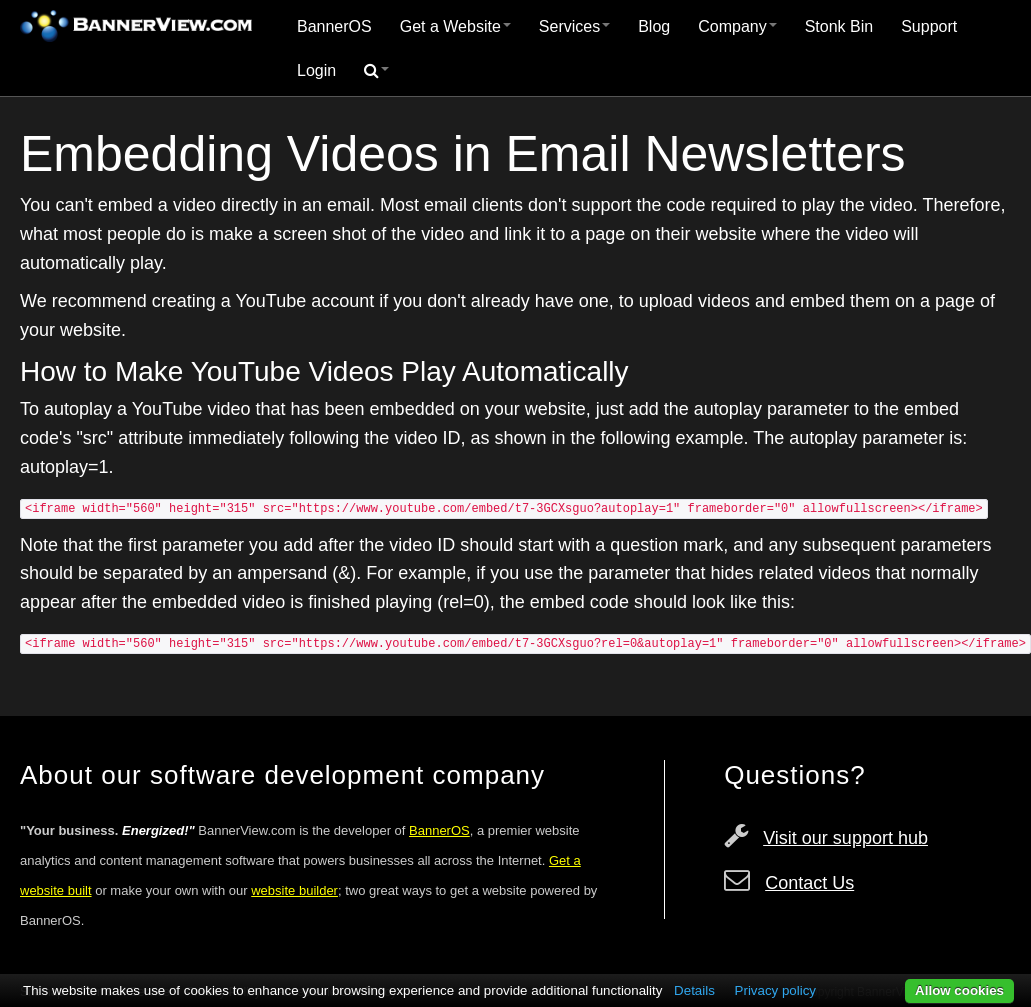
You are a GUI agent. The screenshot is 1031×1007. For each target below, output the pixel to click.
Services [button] (574, 26)
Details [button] (694, 990)
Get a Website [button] (455, 26)
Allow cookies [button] (959, 990)
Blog (654, 26)
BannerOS (334, 26)
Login (316, 70)
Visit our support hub (845, 838)
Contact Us (809, 883)
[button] (376, 71)
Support (929, 26)
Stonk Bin (839, 26)
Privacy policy (775, 990)
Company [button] (737, 26)
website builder (294, 890)
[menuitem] (334, 27)
